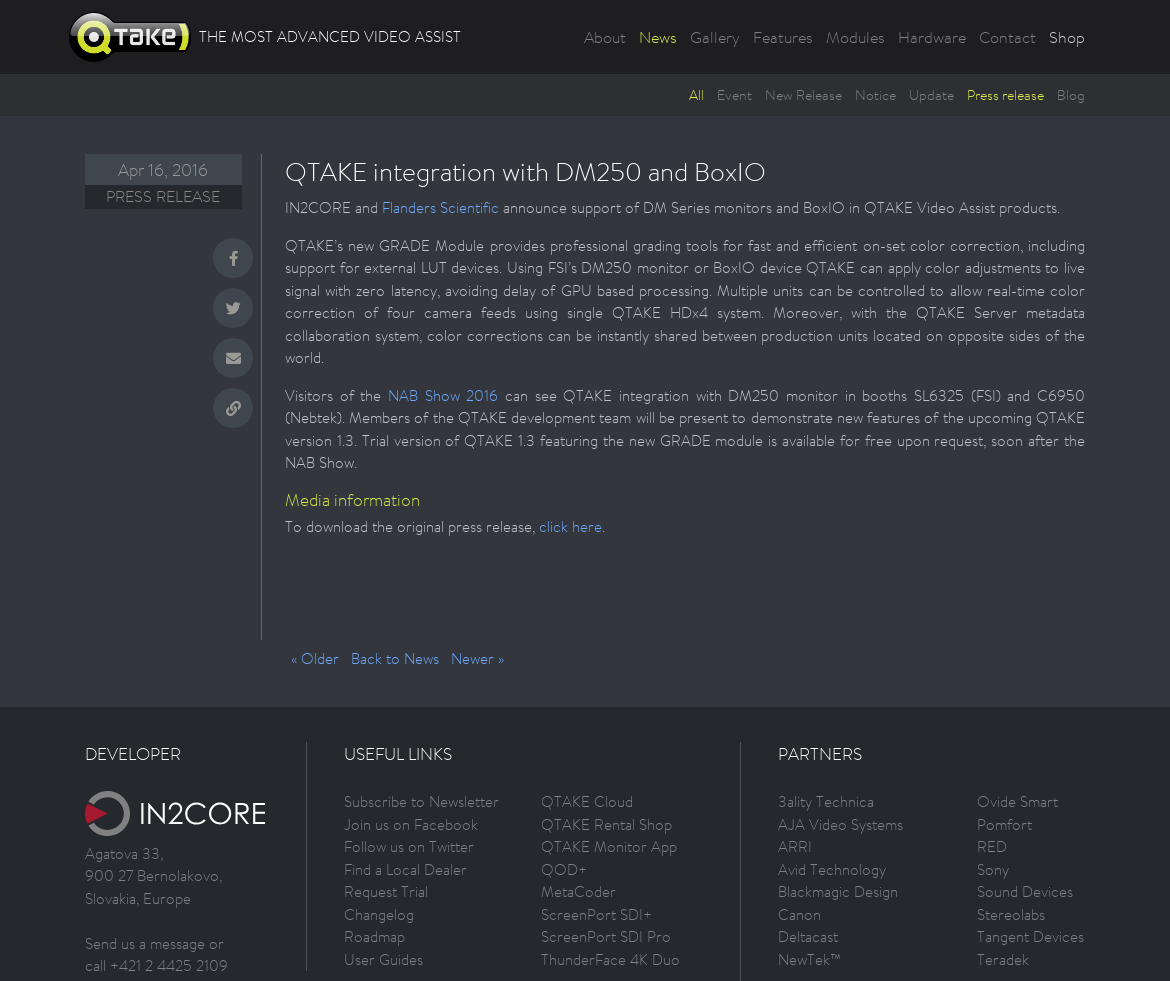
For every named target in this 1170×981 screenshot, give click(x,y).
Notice (875, 95)
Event (734, 95)
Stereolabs (1011, 914)
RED (992, 846)
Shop (1067, 37)
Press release (1005, 95)
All (696, 95)
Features (783, 37)
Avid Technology (832, 869)
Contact (1007, 37)
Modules (855, 37)
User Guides (383, 959)
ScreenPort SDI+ (596, 914)
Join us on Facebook (411, 824)
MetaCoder (578, 891)
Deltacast (808, 936)
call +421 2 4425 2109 (156, 965)
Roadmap (374, 936)
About (605, 37)
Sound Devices (1025, 891)
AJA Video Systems (840, 824)
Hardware (932, 37)
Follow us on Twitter (409, 846)
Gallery (715, 37)
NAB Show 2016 (443, 395)
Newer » (477, 658)
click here (570, 526)
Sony (993, 869)
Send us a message (145, 943)
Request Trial (386, 891)
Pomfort (1004, 824)
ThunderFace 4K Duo (610, 959)
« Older (315, 658)
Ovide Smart (1017, 801)
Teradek (1003, 959)
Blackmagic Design (838, 891)
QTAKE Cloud (587, 801)
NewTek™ (809, 959)
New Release (803, 95)
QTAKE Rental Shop (606, 824)
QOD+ (564, 869)
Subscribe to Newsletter (421, 801)
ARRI (795, 846)
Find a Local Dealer (405, 869)
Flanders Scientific (440, 207)
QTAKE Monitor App (609, 846)
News (658, 37)
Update (931, 95)
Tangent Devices (1030, 936)
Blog (1071, 95)
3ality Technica (826, 801)
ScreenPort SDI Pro (606, 936)
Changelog (379, 914)
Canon (799, 914)
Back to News (395, 658)
